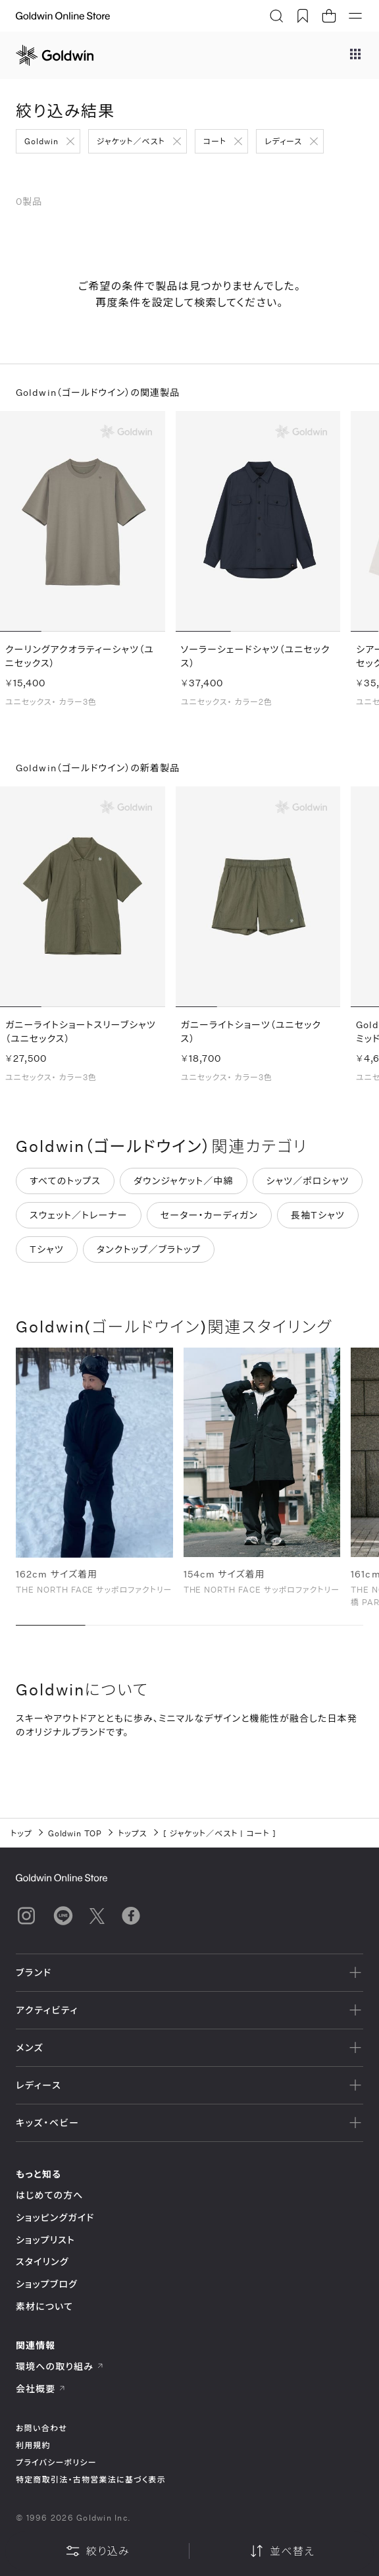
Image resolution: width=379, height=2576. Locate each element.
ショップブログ (47, 2284)
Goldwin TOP (75, 1833)
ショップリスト (45, 2239)
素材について (44, 2306)
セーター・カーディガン (209, 1216)
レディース (283, 141)
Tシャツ (47, 1250)
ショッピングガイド (55, 2217)
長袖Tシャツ (318, 1216)
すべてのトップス (65, 1182)
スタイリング (42, 2261)
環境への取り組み (60, 2366)
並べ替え (282, 2551)
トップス (132, 1833)
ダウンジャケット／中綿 (184, 1182)
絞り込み (97, 2551)
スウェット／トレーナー (79, 1216)
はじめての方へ (50, 2195)
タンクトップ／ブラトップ (149, 1250)
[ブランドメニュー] (355, 55)
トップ (21, 1833)
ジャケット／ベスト (131, 141)
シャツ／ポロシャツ (307, 1182)
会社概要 (41, 2388)
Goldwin (41, 141)
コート (214, 141)
